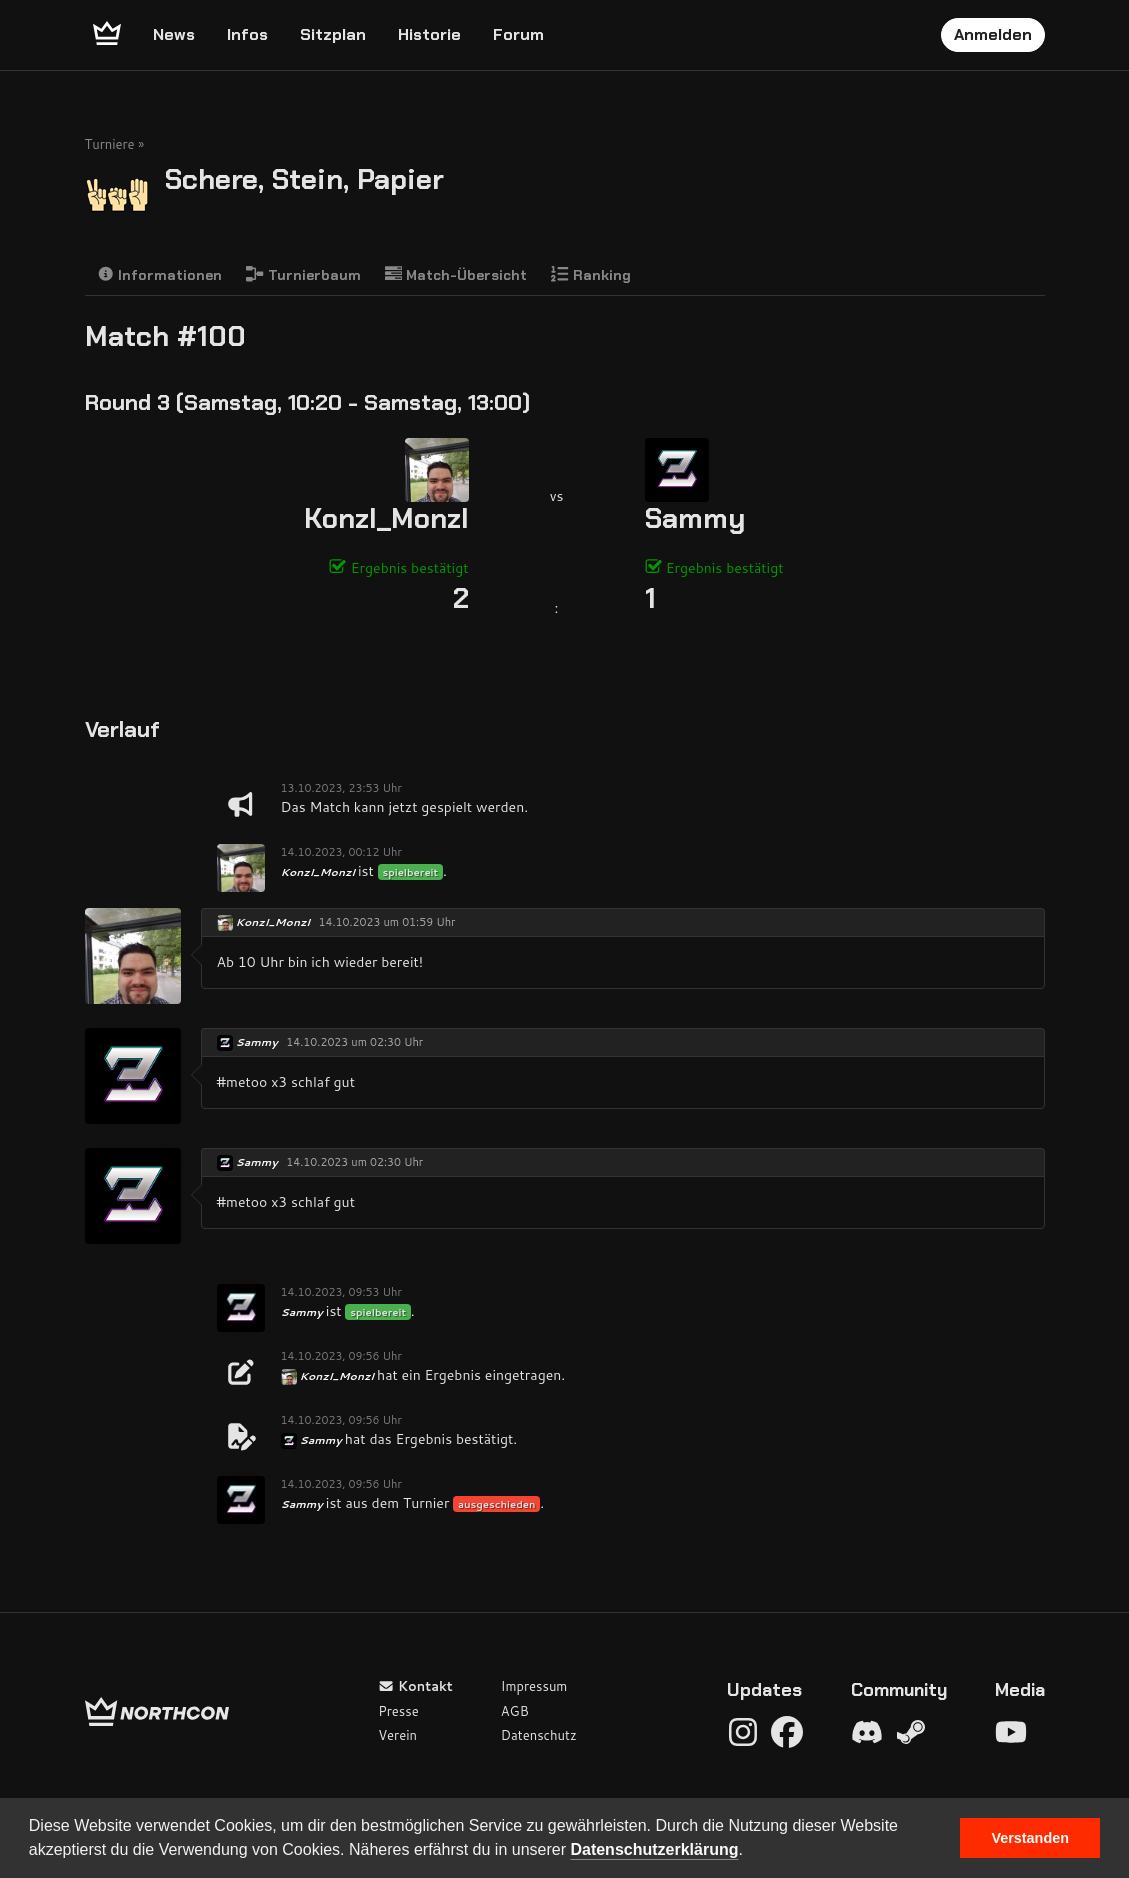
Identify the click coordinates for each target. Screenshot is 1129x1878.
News (174, 34)
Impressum (534, 1686)
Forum (518, 34)
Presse (398, 1711)
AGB (515, 1711)
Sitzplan (333, 34)
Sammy (695, 518)
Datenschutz (539, 1735)
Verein (397, 1735)
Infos (247, 34)
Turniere (110, 144)
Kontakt (415, 1686)
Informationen (160, 274)
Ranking (591, 274)
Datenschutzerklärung (654, 1849)
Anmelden (993, 34)
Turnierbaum (303, 274)
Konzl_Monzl (386, 518)
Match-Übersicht (456, 274)
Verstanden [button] (1030, 1838)
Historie (429, 34)
